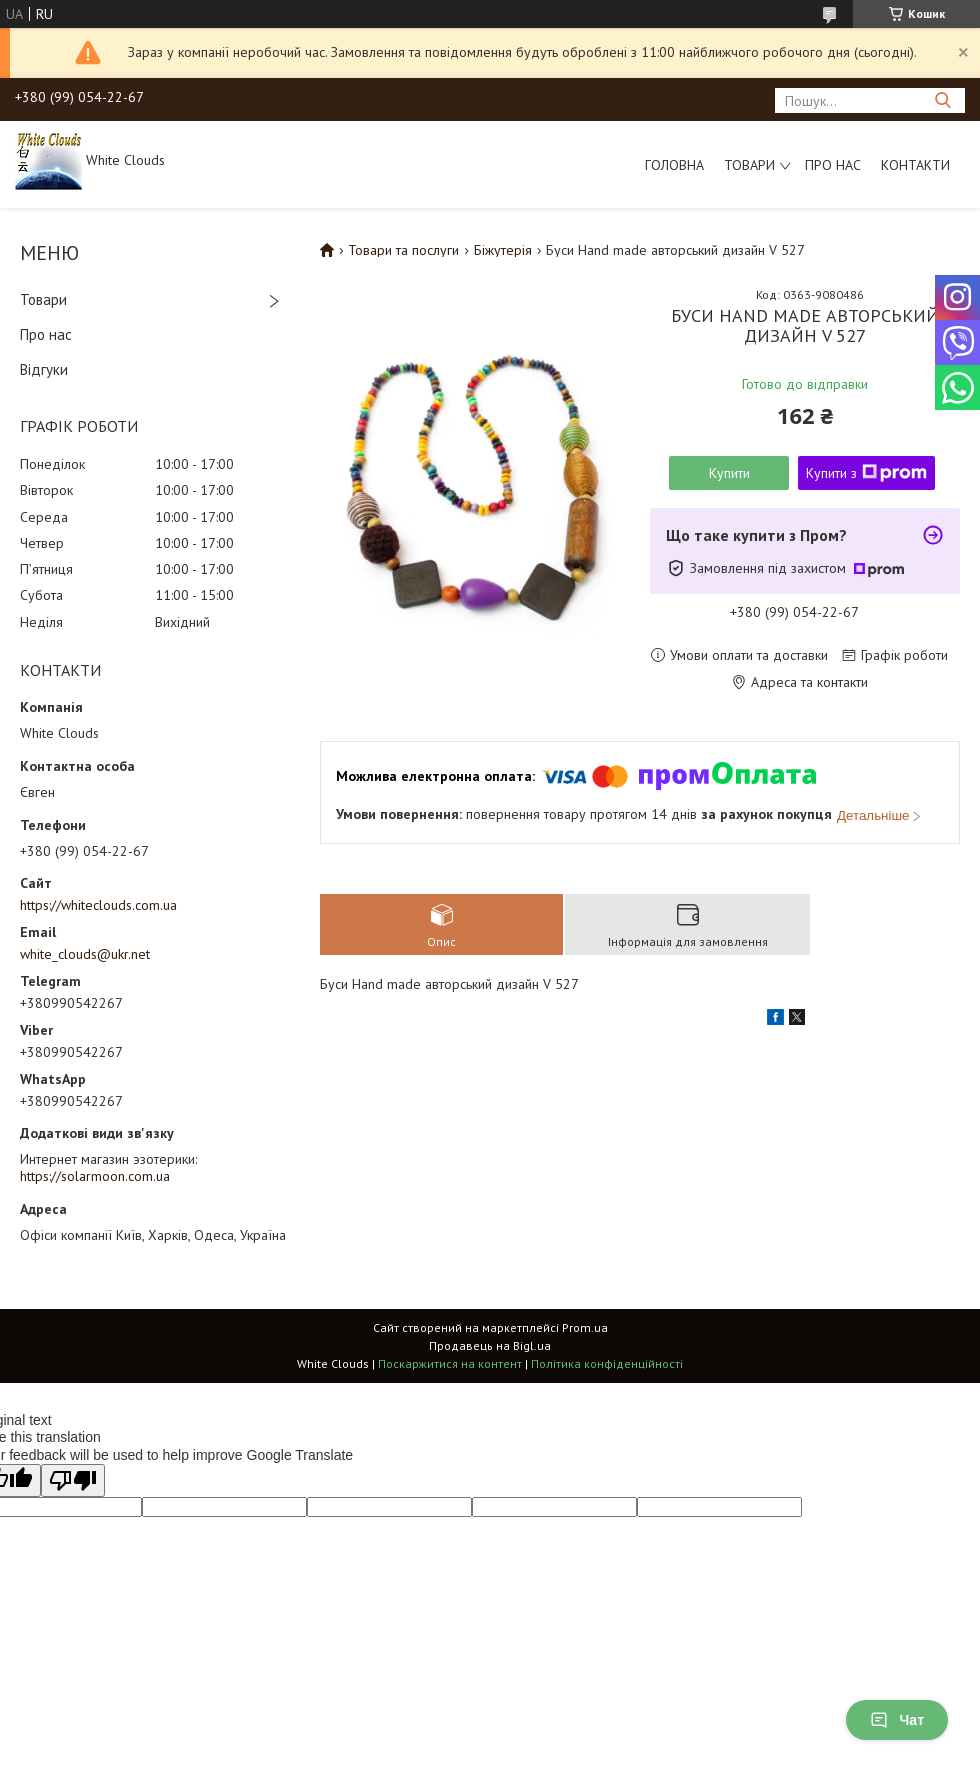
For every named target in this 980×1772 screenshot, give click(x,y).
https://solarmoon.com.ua (95, 1176)
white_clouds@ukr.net (85, 954)
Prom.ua (585, 1327)
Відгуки (44, 369)
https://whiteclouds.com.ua (98, 905)
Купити (729, 473)
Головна (674, 165)
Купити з (866, 473)
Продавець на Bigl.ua (490, 1345)
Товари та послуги (403, 250)
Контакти (915, 165)
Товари (749, 165)
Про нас (833, 165)
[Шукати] (942, 100)
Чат (897, 1720)
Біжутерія (503, 250)
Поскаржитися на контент (450, 1363)
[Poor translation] (73, 1480)
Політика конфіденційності (607, 1363)
